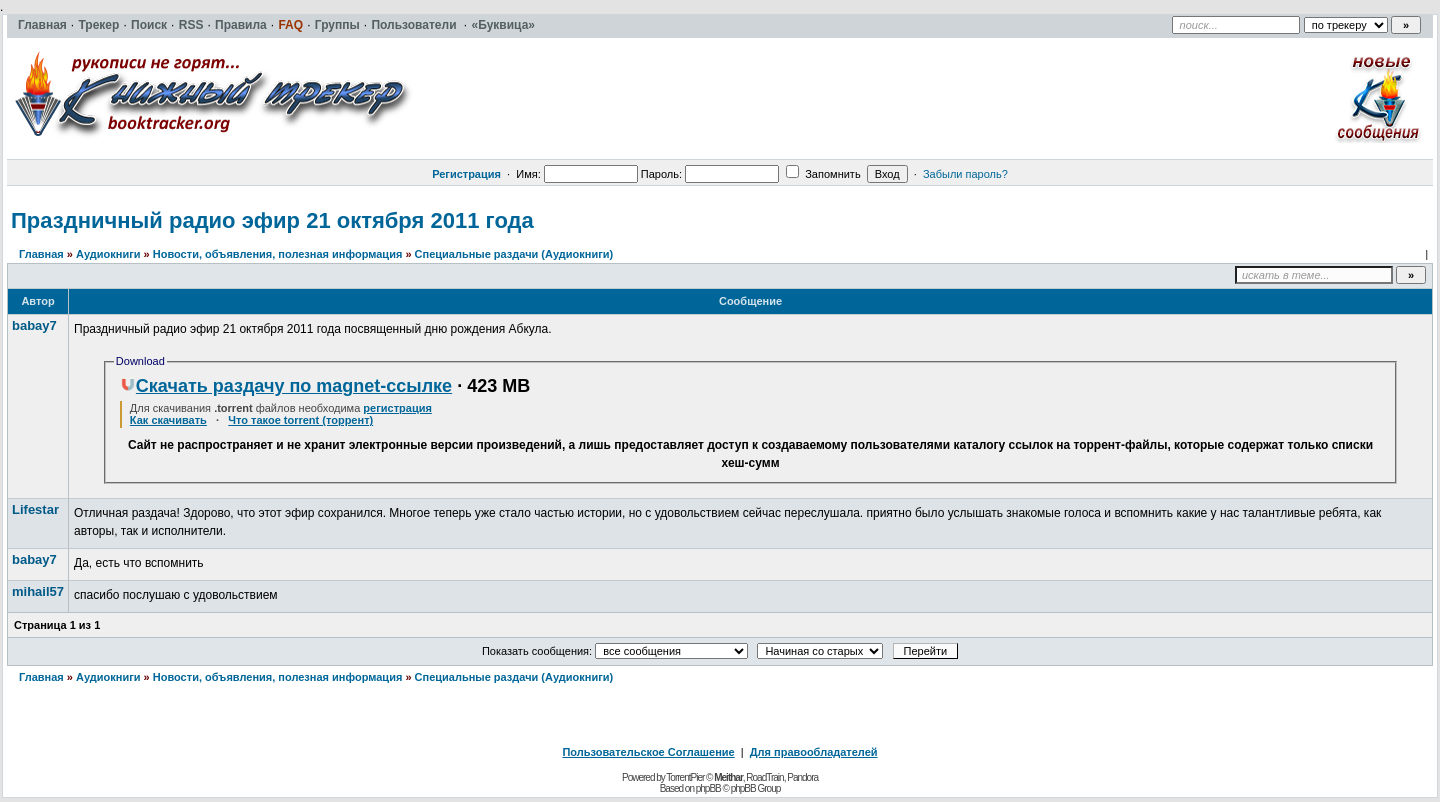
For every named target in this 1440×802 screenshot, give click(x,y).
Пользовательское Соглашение (648, 752)
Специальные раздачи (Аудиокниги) (514, 254)
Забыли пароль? (965, 174)
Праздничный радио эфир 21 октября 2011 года (272, 220)
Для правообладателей (814, 752)
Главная (41, 254)
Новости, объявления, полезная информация (278, 254)
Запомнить (823, 174)
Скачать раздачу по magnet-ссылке (286, 386)
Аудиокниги (108, 254)
